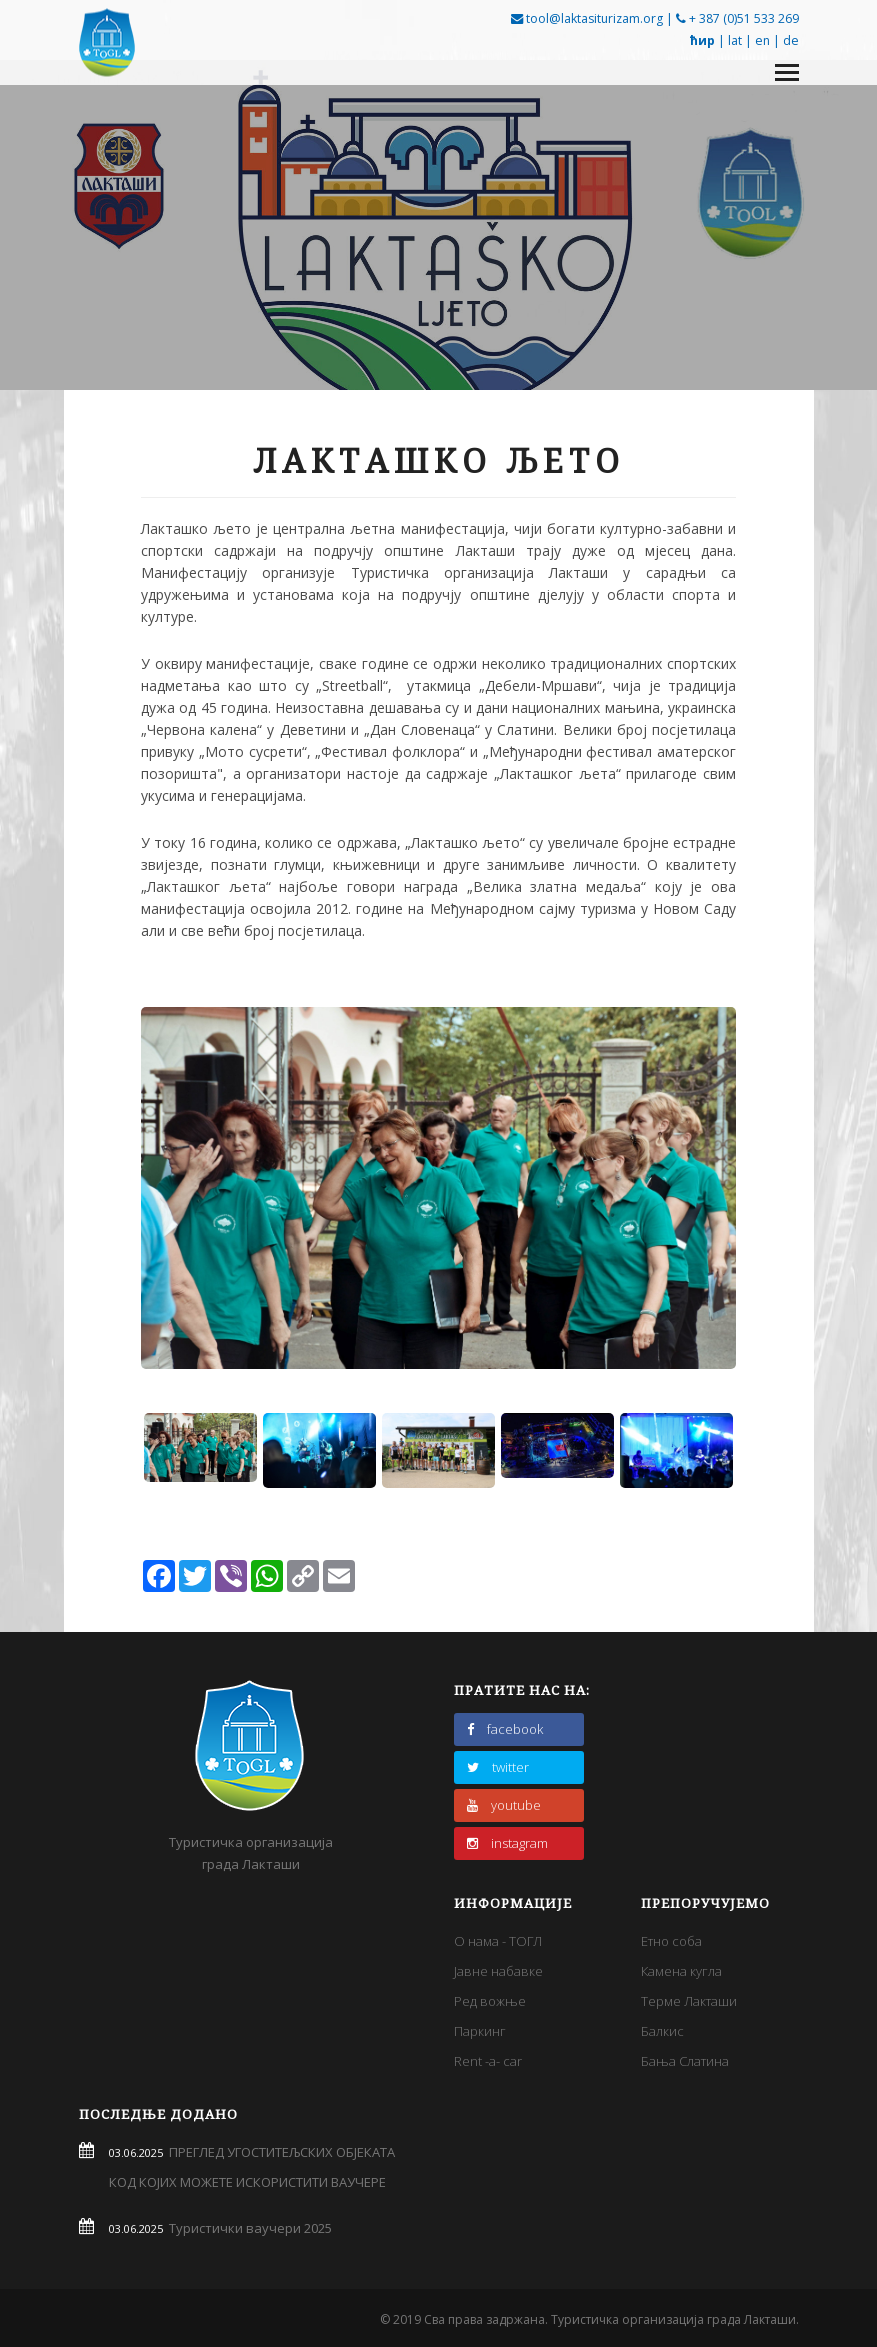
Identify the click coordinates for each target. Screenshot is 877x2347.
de (791, 40)
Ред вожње (490, 2001)
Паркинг (480, 2031)
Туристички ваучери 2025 (247, 2228)
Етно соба (671, 1941)
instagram (507, 1843)
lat (735, 40)
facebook (505, 1729)
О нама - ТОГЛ (498, 1941)
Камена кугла (681, 1971)
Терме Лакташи (689, 2001)
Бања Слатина (685, 2061)
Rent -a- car (488, 2061)
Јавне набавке (498, 1971)
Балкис (662, 2031)
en (762, 40)
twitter (498, 1767)
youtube (504, 1805)
